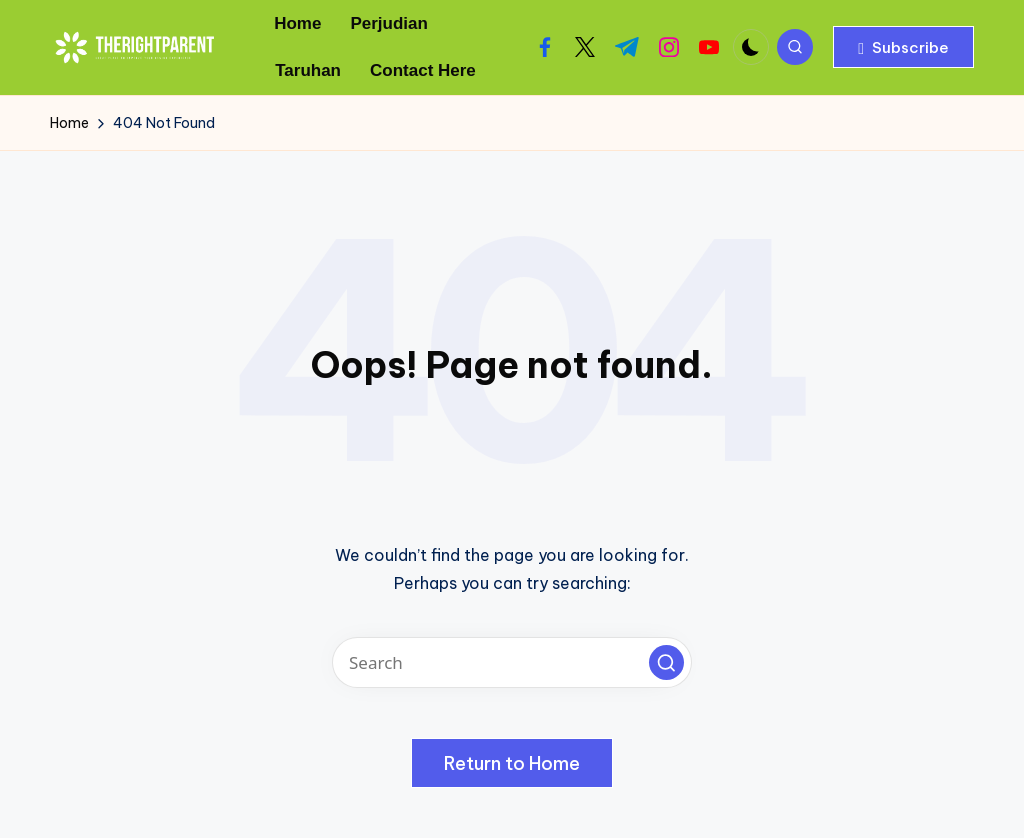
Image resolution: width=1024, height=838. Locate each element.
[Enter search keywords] (512, 662)
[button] (903, 47)
